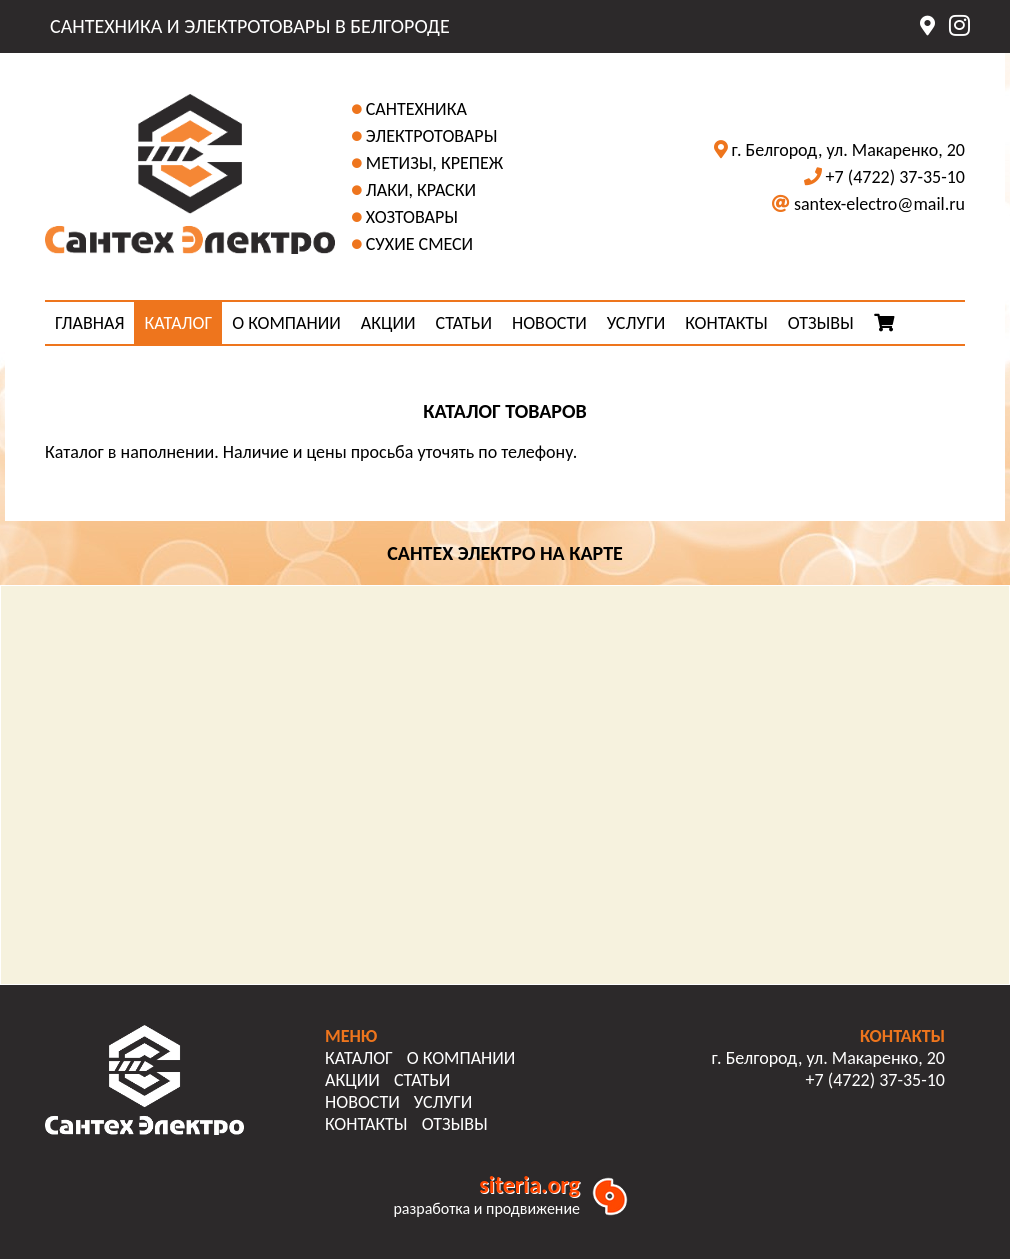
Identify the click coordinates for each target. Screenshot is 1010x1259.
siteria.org (529, 1184)
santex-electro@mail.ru (879, 204)
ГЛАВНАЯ (89, 323)
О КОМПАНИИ (286, 323)
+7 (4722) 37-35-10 (895, 177)
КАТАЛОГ (178, 323)
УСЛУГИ (636, 323)
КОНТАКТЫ (726, 323)
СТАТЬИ (464, 323)
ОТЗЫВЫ (821, 323)
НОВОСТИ (549, 323)
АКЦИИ (388, 323)
